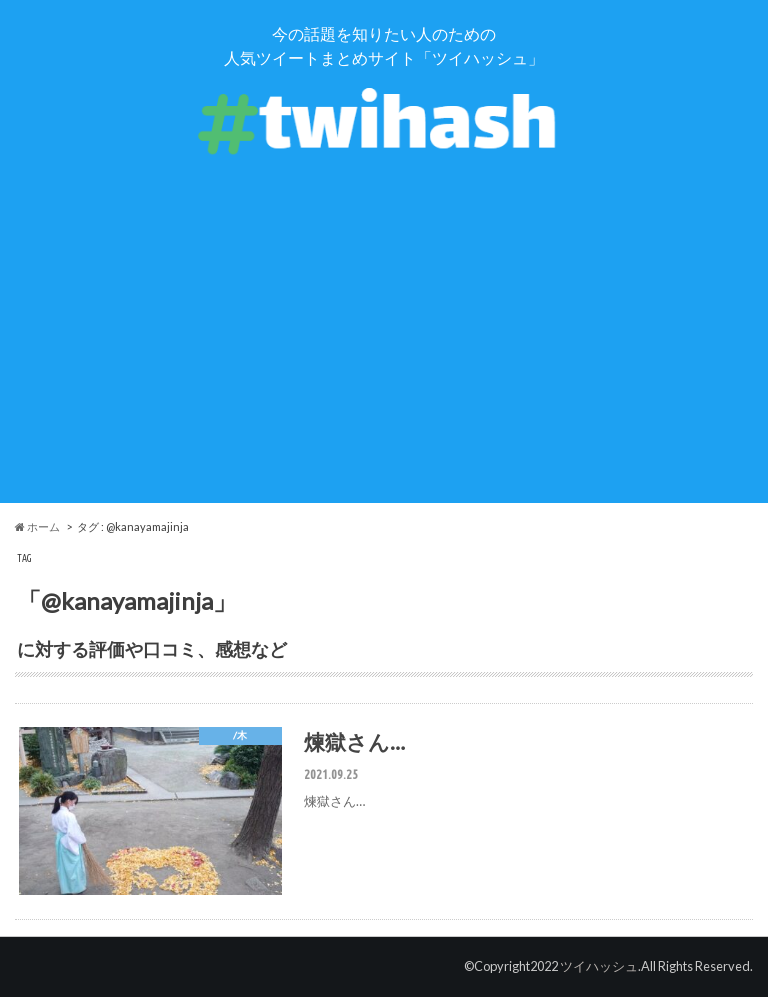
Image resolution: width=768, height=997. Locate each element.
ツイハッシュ (599, 966)
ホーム (37, 526)
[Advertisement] (384, 363)
